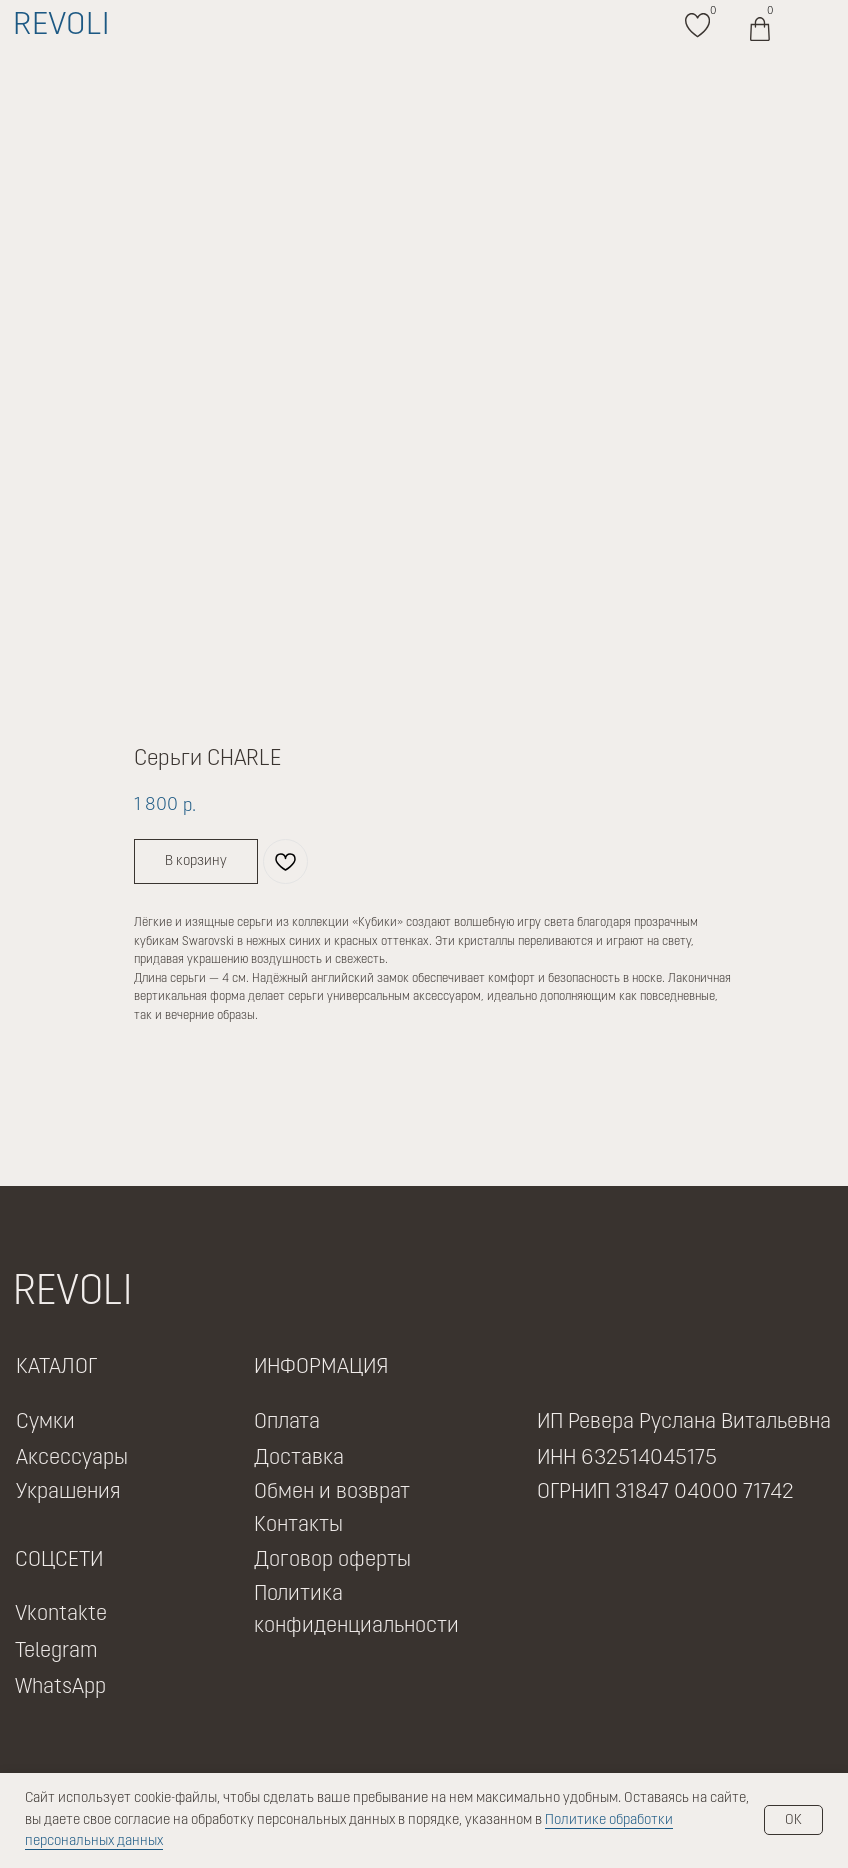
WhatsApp (60, 1687)
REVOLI (61, 26)
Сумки (45, 1422)
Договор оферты (332, 1560)
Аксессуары (72, 1458)
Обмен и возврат (332, 1492)
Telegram (56, 1651)
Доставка (299, 1458)
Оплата (287, 1422)
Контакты (298, 1525)
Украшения (68, 1492)
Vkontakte (61, 1614)
